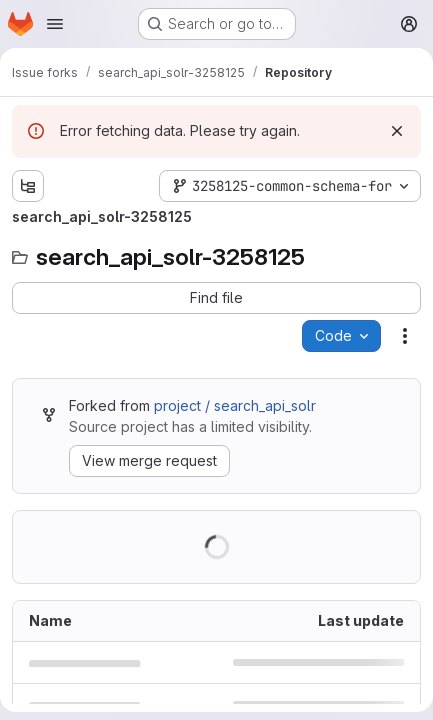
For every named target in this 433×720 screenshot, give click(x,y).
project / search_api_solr (235, 405)
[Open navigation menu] (55, 24)
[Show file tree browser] (28, 186)
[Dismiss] (397, 131)
